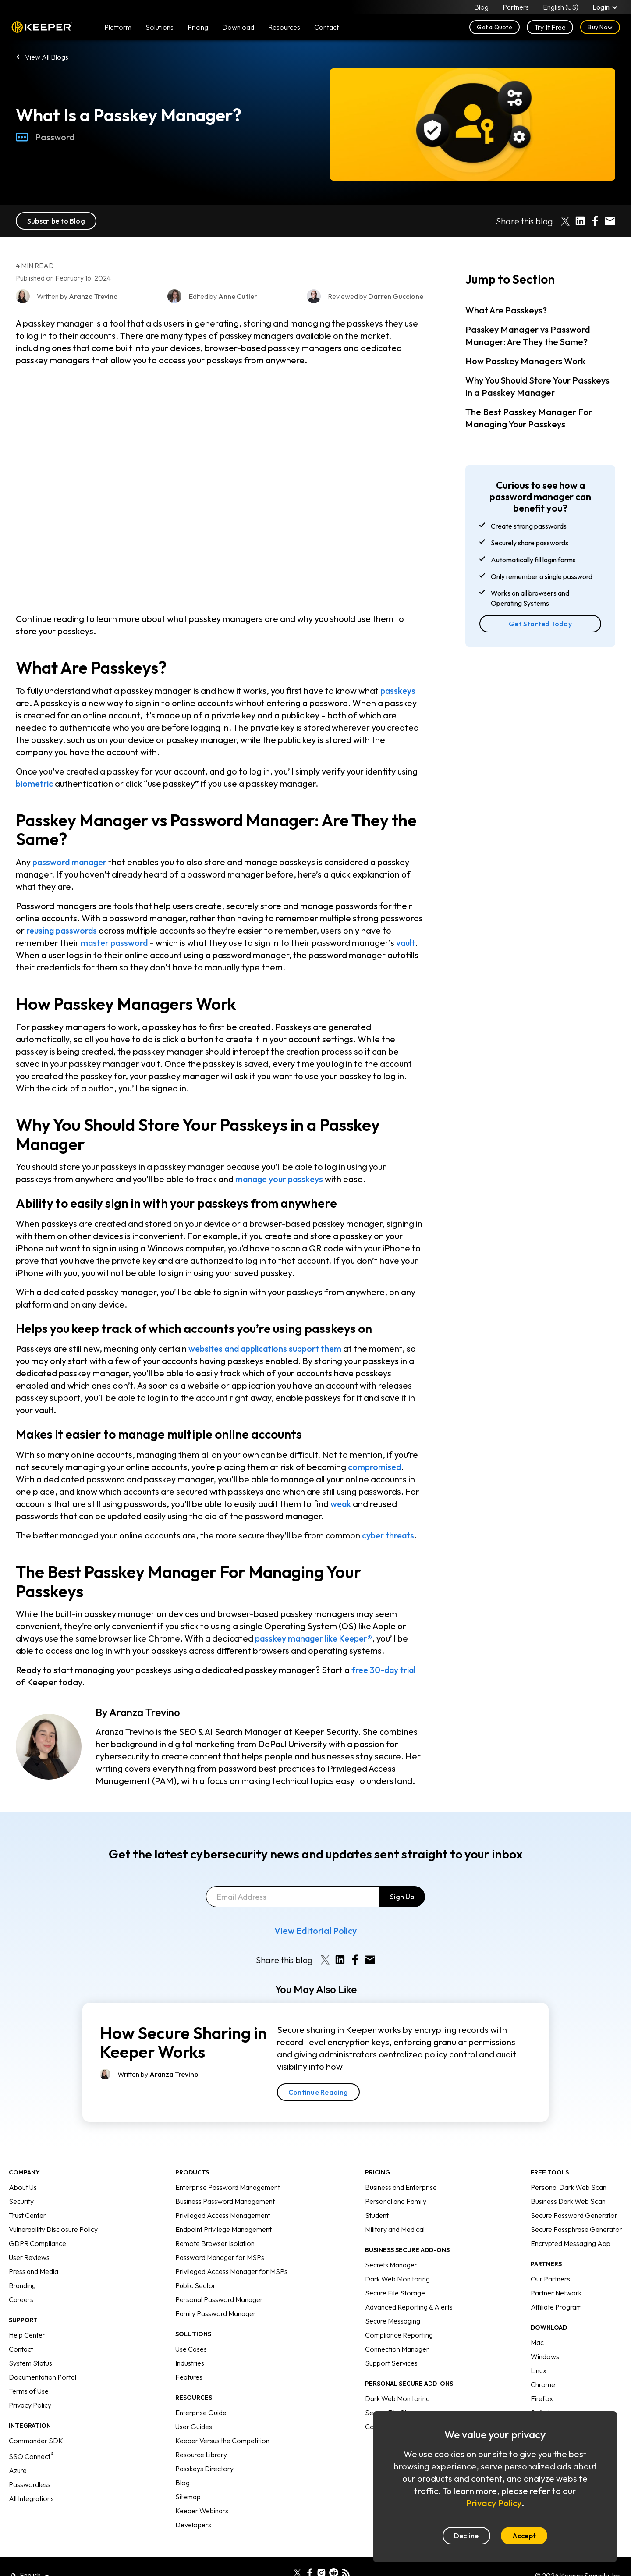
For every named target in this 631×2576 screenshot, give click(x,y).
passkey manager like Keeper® (317, 1638)
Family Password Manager (215, 2292)
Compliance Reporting (399, 2314)
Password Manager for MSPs (219, 2236)
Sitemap (188, 2475)
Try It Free (550, 27)
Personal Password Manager (219, 2278)
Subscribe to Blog (56, 221)
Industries (189, 2342)
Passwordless (29, 2463)
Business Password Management (225, 2180)
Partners (516, 7)
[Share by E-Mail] (610, 221)
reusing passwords (63, 930)
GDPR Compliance (37, 2222)
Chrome (543, 2363)
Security (21, 2180)
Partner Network (556, 2271)
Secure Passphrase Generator (576, 2208)
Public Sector (195, 2264)
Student (377, 2194)
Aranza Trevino (144, 1712)
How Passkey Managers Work (525, 360)
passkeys (398, 690)
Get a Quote (494, 27)
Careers (21, 2278)
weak (341, 1503)
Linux (538, 2349)
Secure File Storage (395, 2271)
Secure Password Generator (574, 2194)
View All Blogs (46, 57)
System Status (30, 2342)
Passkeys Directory (204, 2447)
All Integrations (31, 2477)
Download (238, 27)
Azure (18, 2449)
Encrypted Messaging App (570, 2222)
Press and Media (33, 2250)
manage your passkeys (281, 1178)
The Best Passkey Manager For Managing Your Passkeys (528, 418)
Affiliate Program (556, 2285)
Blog (481, 7)
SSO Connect (31, 2435)
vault (409, 942)
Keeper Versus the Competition (222, 2419)
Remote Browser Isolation (215, 2222)
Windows (545, 2335)
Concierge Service (393, 2405)
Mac (537, 2321)
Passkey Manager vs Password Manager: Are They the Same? (527, 335)
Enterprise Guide (201, 2391)
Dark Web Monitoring (397, 2257)
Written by (158, 2053)
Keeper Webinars (201, 2489)
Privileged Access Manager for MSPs (231, 2250)
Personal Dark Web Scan (568, 2166)
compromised (375, 1466)
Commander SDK (36, 2419)
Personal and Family (395, 2180)
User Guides (193, 2405)
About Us (23, 2166)
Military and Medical (395, 2208)
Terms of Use (29, 2370)
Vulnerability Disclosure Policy (53, 2208)
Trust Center (27, 2194)
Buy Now (600, 27)
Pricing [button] (198, 27)
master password (116, 942)
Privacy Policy (30, 2384)
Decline (466, 2535)
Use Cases (191, 2328)
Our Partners (550, 2257)
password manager (71, 861)
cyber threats (389, 1535)
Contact (21, 2328)
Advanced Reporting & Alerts (409, 2285)
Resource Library (201, 2433)
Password (45, 137)
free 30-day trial (385, 1669)
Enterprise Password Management (227, 2166)
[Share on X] (565, 221)
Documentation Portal (42, 2356)
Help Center (27, 2314)
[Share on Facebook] (595, 221)
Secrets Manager (391, 2243)
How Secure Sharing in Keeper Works (183, 2021)
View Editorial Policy (315, 1909)
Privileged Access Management (222, 2194)
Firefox (542, 2377)
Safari (540, 2391)
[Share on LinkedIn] (580, 221)
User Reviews (29, 2236)
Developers (193, 2503)
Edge (539, 2405)
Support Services (391, 2342)
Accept (524, 2535)
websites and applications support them (269, 1348)
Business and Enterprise (401, 2166)
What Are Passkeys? (506, 310)
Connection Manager (397, 2328)
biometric (35, 783)
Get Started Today (540, 623)
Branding (22, 2264)
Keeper (42, 27)
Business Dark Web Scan (568, 2180)
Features (188, 2356)
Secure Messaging (392, 2299)
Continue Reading (318, 2071)
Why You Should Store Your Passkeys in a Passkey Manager (537, 386)
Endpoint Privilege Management (223, 2208)
